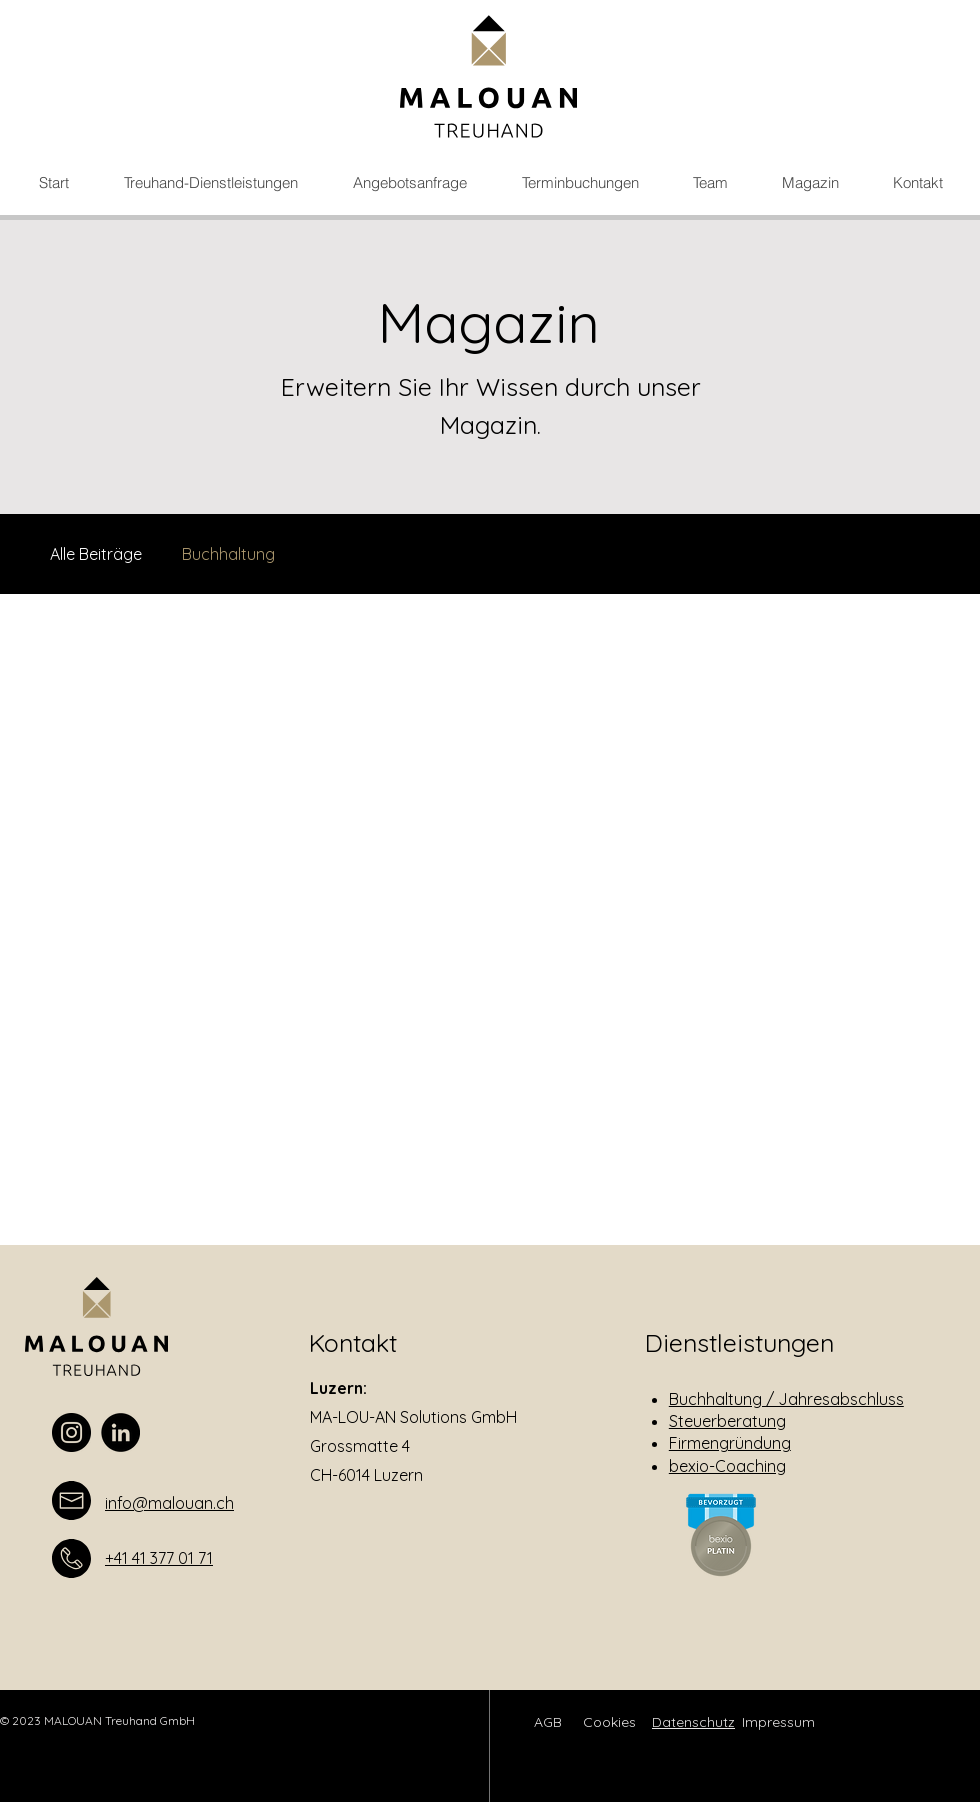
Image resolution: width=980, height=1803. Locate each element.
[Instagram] (71, 1432)
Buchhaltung (228, 554)
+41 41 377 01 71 (159, 1558)
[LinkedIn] (120, 1432)
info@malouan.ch (169, 1503)
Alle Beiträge (96, 554)
